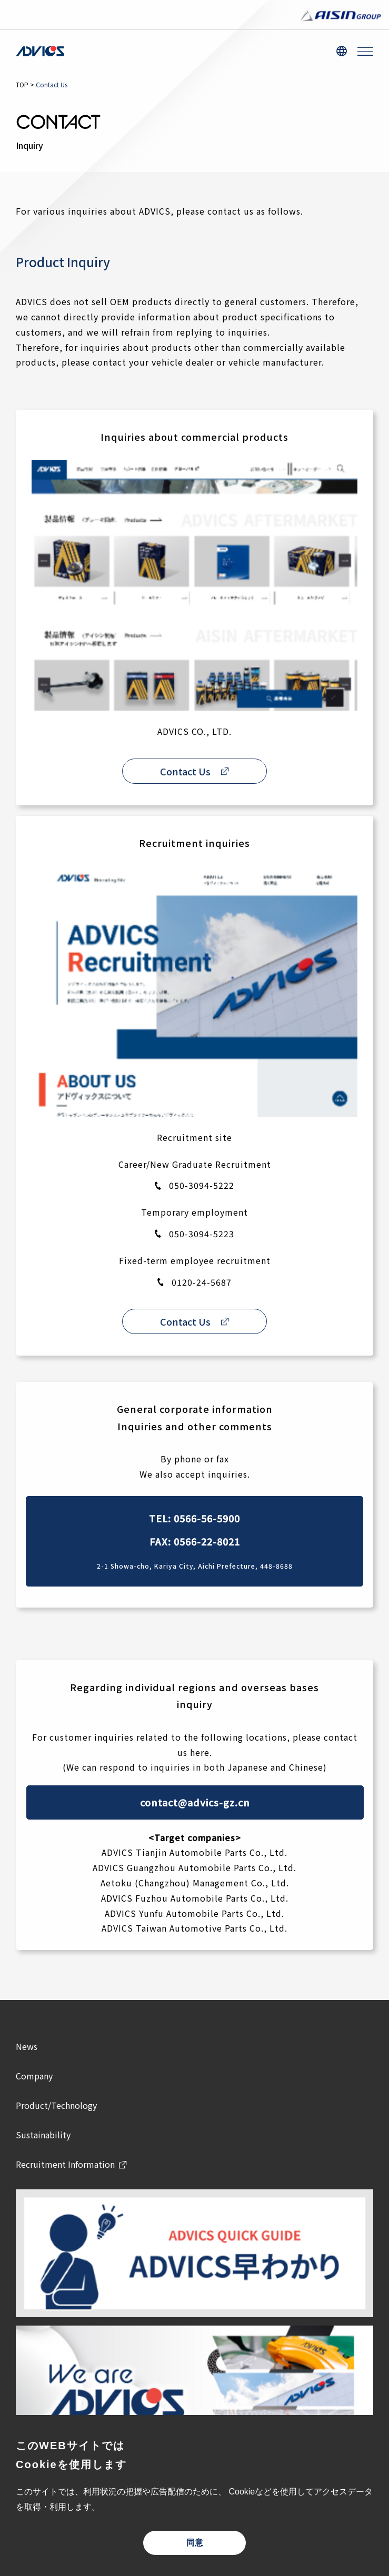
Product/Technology (56, 2105)
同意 (194, 2542)
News (26, 2046)
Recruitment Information (65, 2164)
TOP (22, 84)
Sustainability (43, 2134)
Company (34, 2075)
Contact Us (185, 771)
